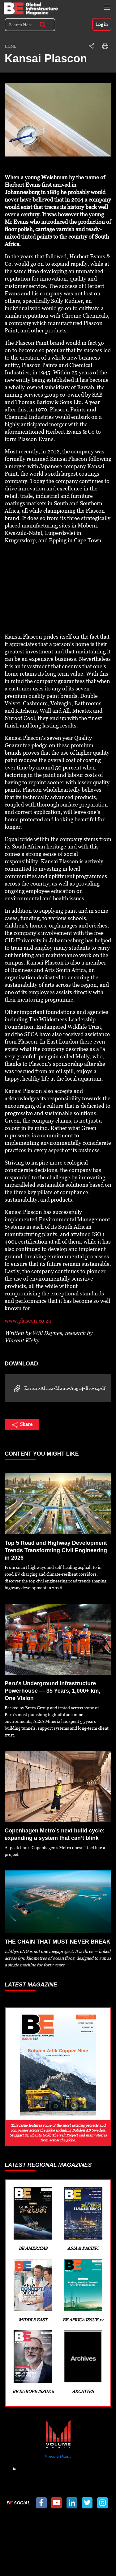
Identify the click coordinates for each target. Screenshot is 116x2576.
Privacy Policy (58, 2456)
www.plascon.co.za (28, 1320)
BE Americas (33, 2219)
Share (21, 1424)
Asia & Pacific (83, 2219)
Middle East (33, 2290)
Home (10, 46)
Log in (102, 24)
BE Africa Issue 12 (83, 2290)
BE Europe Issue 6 (33, 2362)
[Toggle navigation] (106, 7)
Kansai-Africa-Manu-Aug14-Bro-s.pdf (57, 1388)
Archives (83, 2362)
